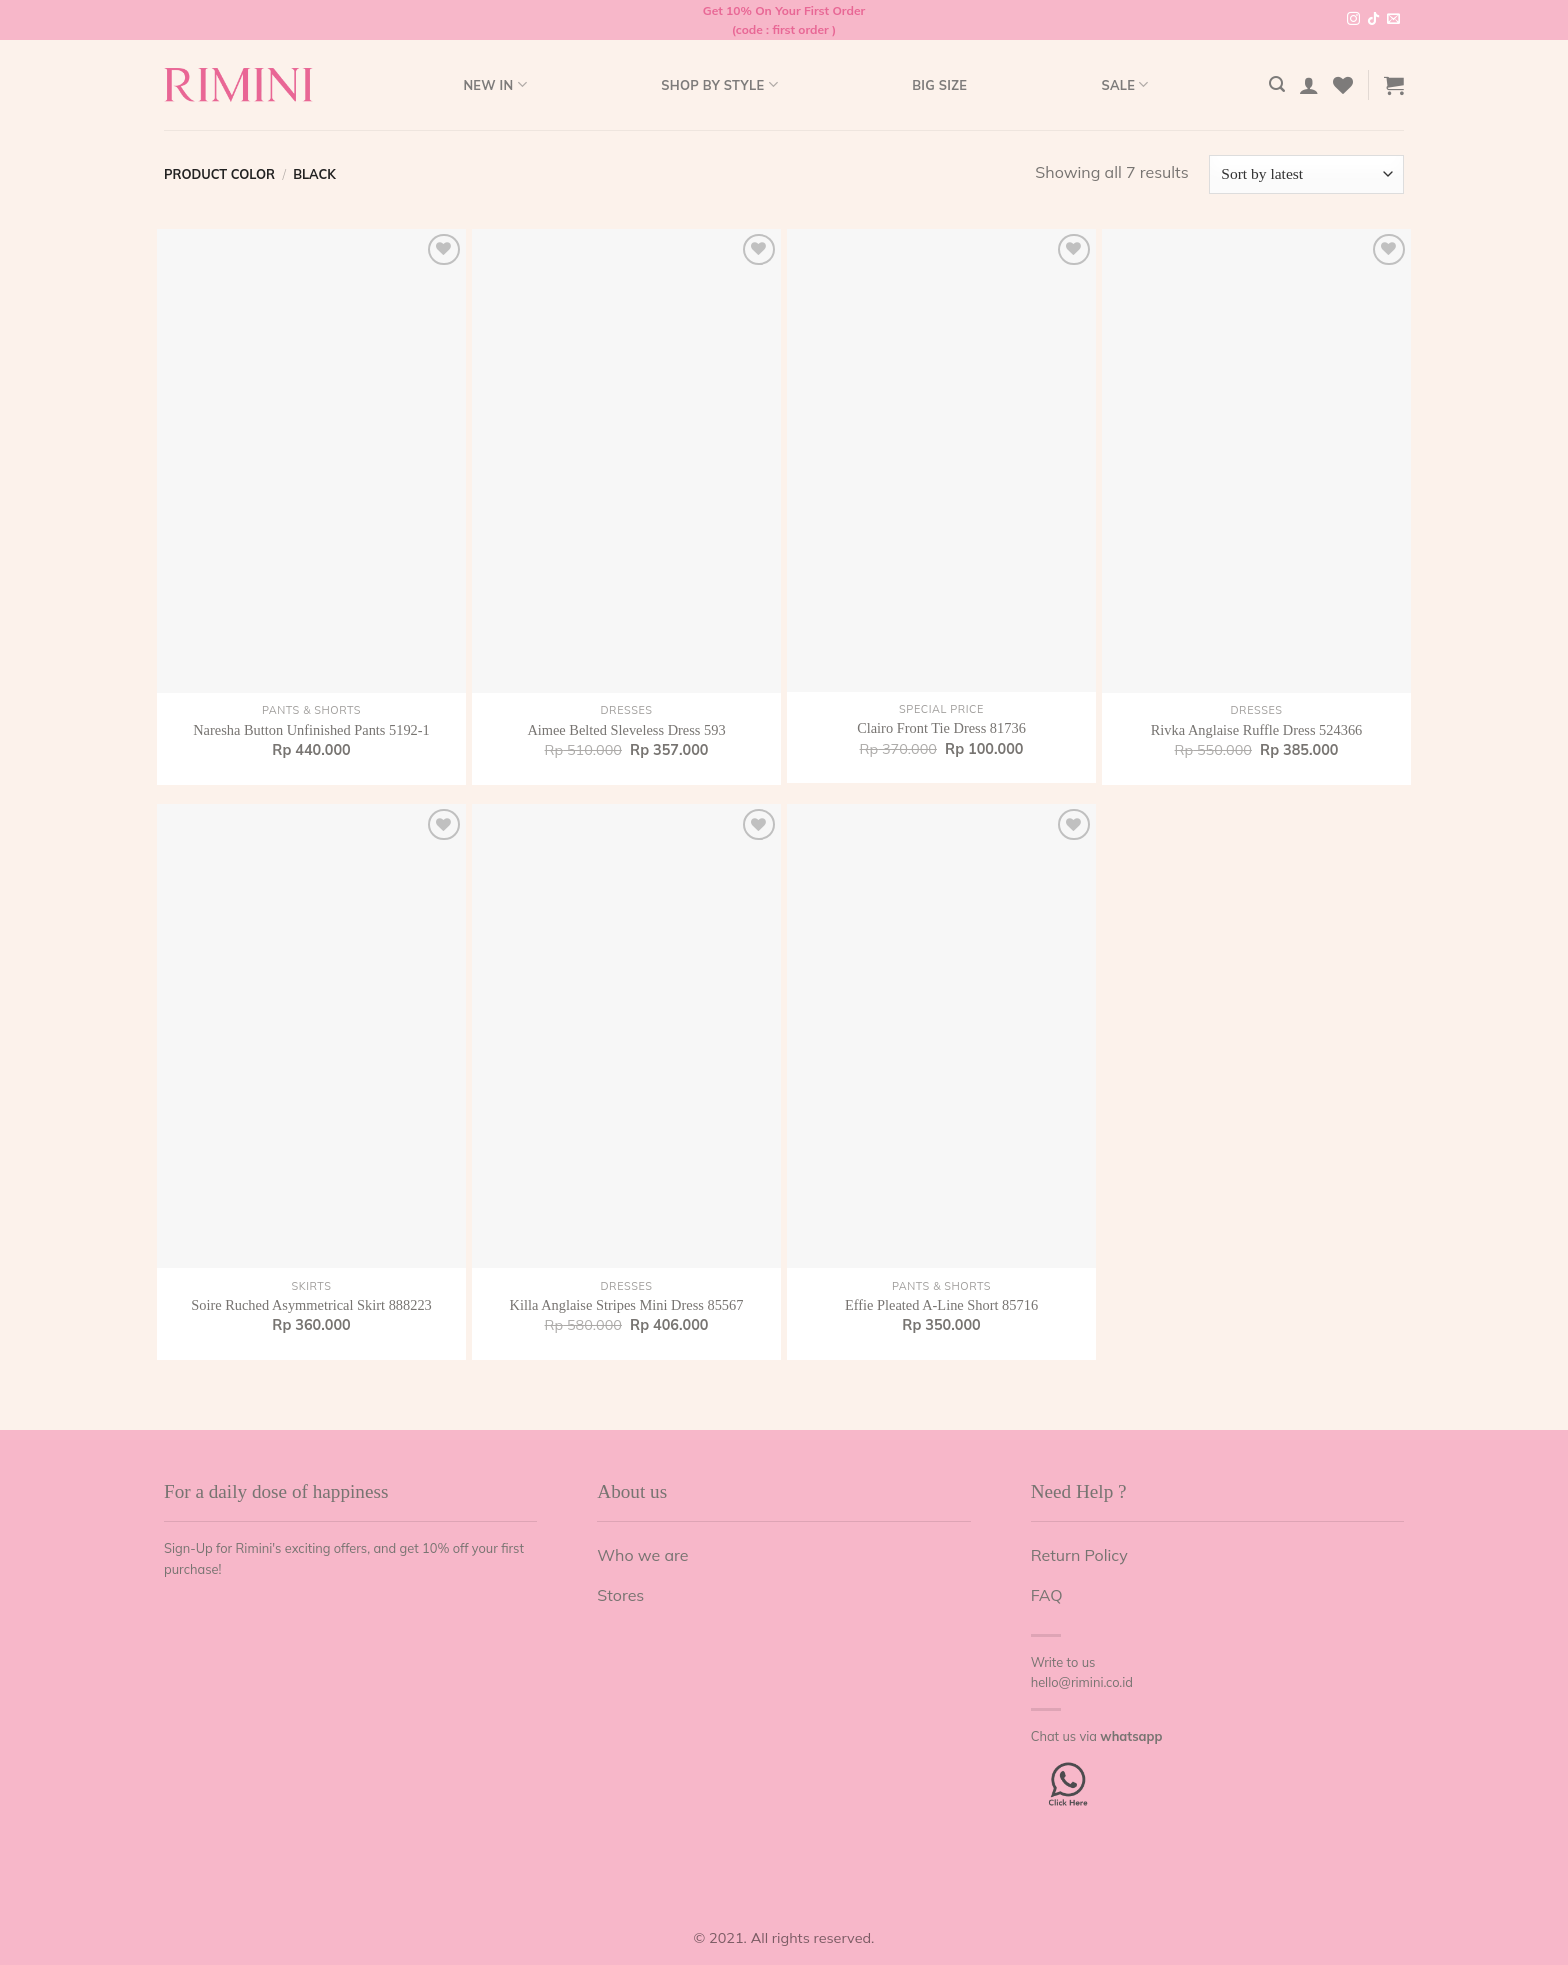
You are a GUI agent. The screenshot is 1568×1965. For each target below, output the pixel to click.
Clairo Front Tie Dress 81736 (941, 728)
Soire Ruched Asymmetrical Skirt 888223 (311, 1305)
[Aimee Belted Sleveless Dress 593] (626, 461)
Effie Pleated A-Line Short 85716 (941, 1305)
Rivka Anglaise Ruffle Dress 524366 (1257, 730)
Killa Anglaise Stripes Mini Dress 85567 (627, 1305)
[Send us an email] (1393, 20)
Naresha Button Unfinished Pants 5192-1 (311, 730)
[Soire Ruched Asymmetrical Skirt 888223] (311, 1036)
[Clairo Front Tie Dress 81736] (941, 460)
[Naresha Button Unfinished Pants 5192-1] (311, 461)
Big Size (939, 85)
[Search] (1277, 84)
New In (494, 84)
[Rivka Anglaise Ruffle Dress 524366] (1256, 461)
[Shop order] (1306, 174)
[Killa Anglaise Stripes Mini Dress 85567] (626, 1036)
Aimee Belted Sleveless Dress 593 (626, 730)
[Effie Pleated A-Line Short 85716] (941, 1036)
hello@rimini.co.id (1082, 1682)
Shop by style (719, 84)
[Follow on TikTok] (1373, 20)
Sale (1124, 84)
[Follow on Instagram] (1353, 20)
